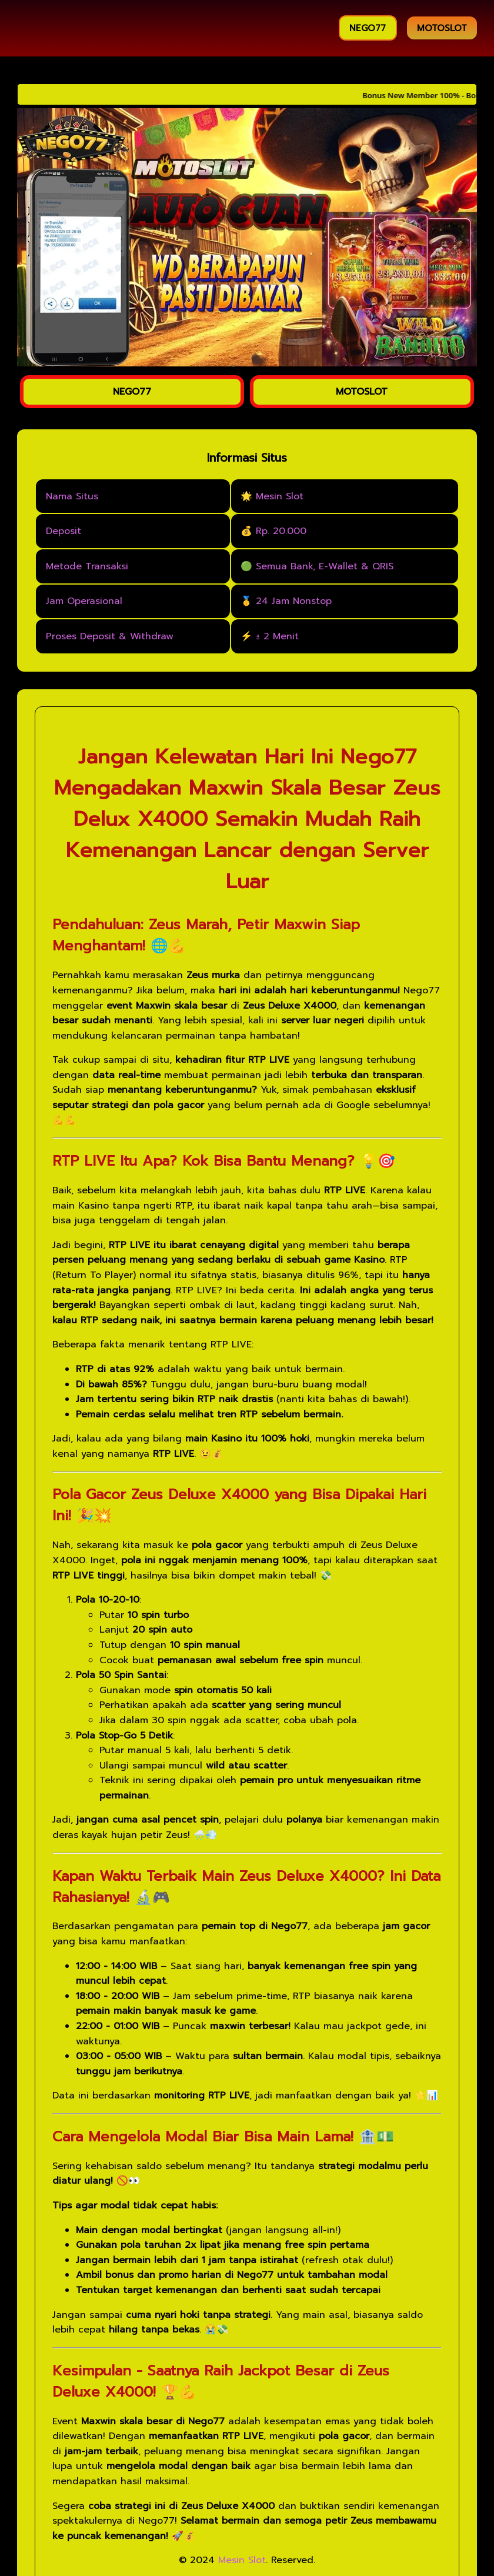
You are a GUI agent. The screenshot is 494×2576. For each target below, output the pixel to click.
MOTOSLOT (442, 28)
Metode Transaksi (87, 566)
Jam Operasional (84, 601)
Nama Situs (72, 496)
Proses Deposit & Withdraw (109, 636)
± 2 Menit (277, 636)
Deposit (63, 531)
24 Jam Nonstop (294, 601)
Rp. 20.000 (281, 531)
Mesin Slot (279, 496)
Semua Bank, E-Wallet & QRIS (324, 566)
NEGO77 (367, 28)
